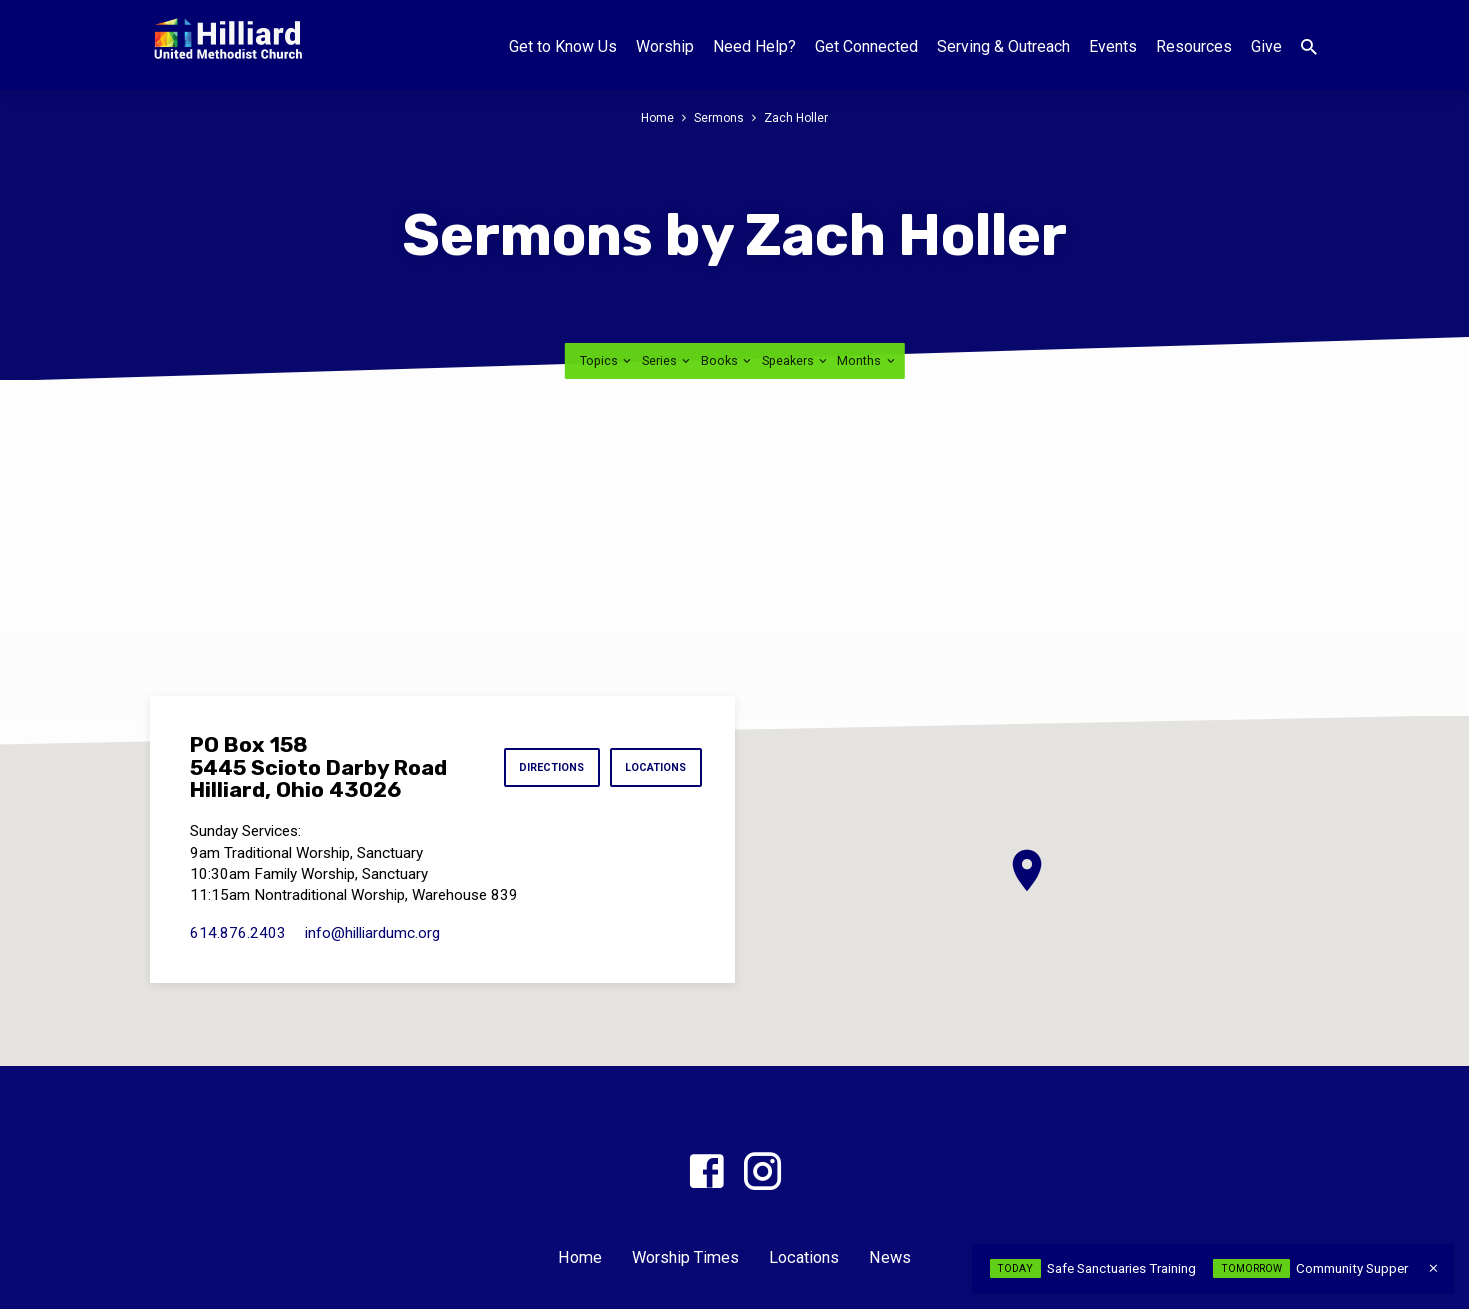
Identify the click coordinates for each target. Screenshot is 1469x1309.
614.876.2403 (238, 933)
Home (656, 117)
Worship (665, 46)
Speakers (796, 360)
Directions (543, 768)
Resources (1194, 46)
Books (727, 360)
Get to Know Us (563, 46)
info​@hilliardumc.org (372, 933)
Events (1113, 46)
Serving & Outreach (1003, 46)
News (890, 1257)
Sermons (719, 117)
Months (867, 360)
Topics (607, 360)
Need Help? (754, 46)
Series (667, 360)
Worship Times (685, 1257)
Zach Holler (798, 117)
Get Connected (866, 46)
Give (1266, 46)
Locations (654, 768)
